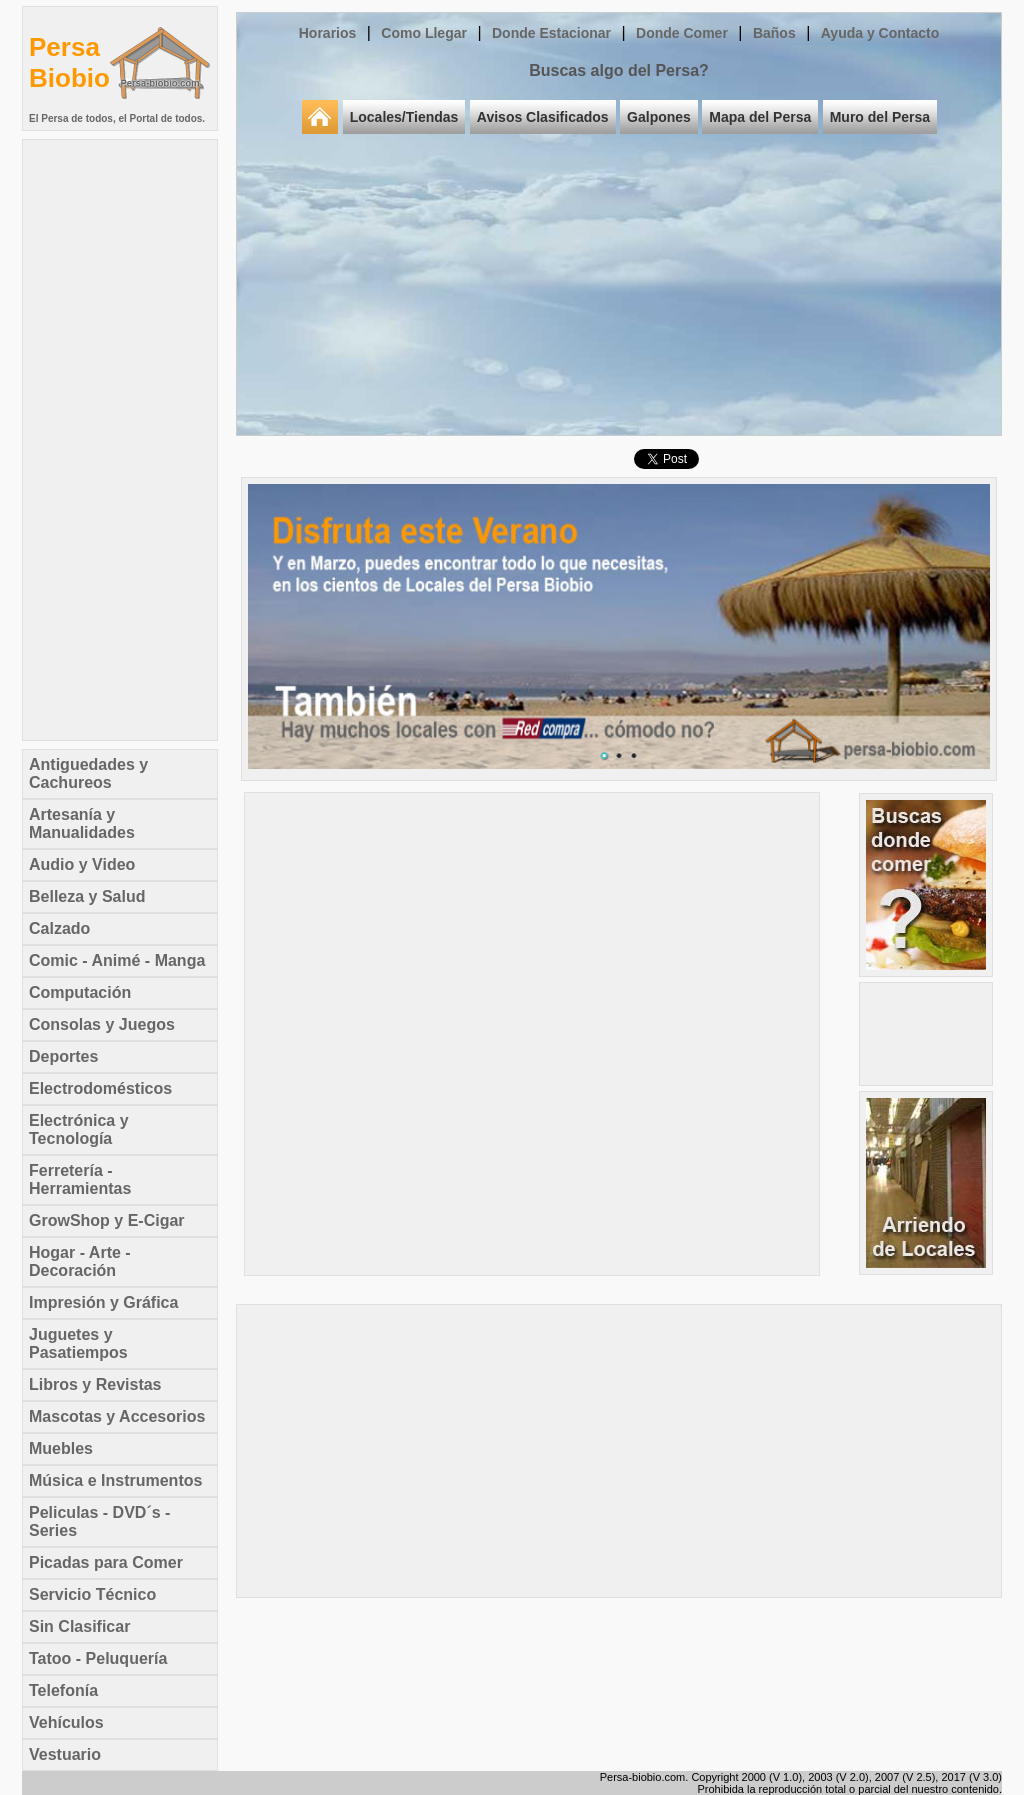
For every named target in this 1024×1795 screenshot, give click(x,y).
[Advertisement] (120, 440)
